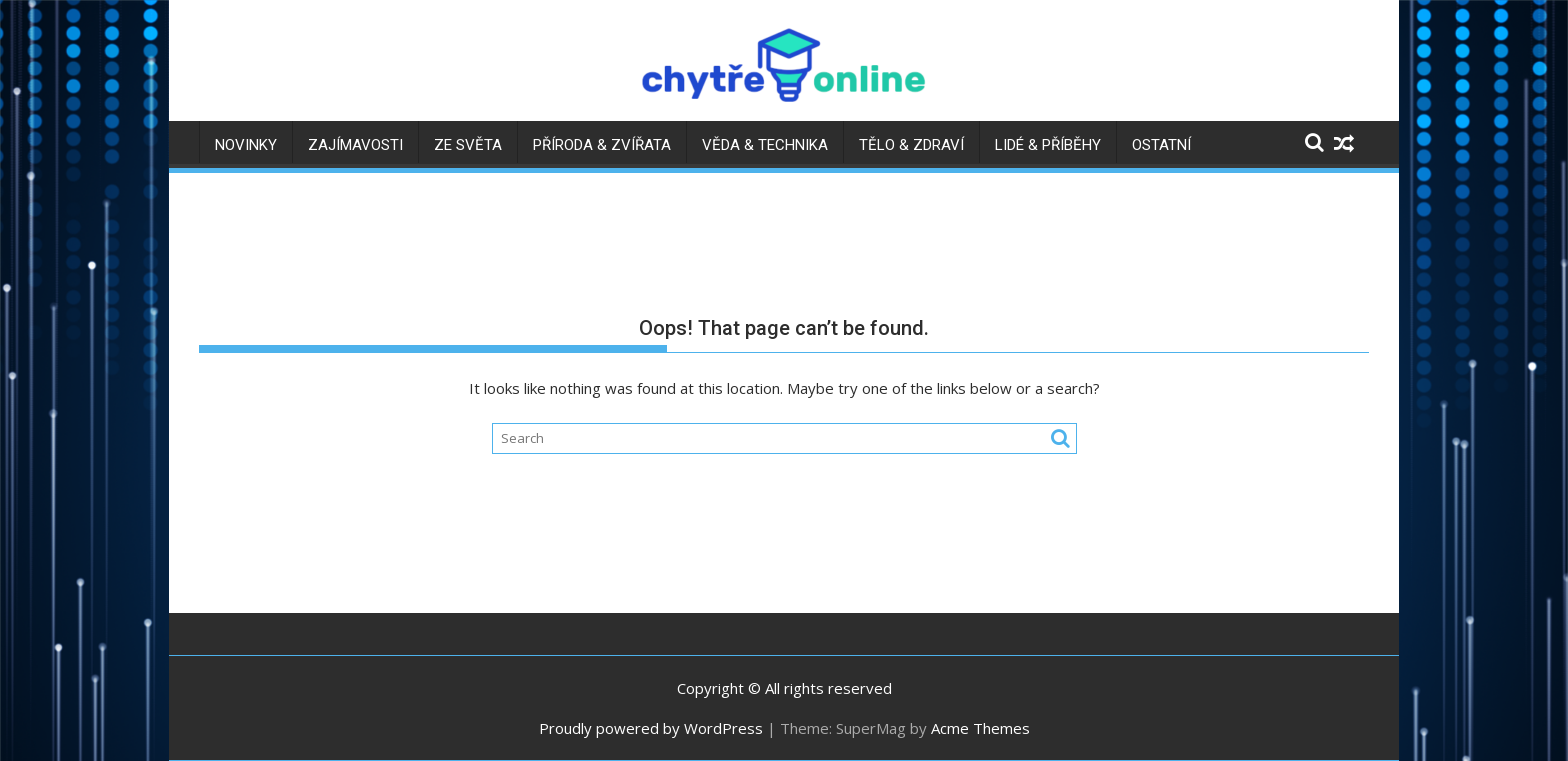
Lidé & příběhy (1048, 145)
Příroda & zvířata (602, 145)
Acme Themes (980, 728)
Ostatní (1161, 145)
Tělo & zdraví (911, 145)
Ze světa (468, 145)
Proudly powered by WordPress (651, 728)
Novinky (246, 145)
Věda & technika (765, 145)
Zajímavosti (355, 145)
